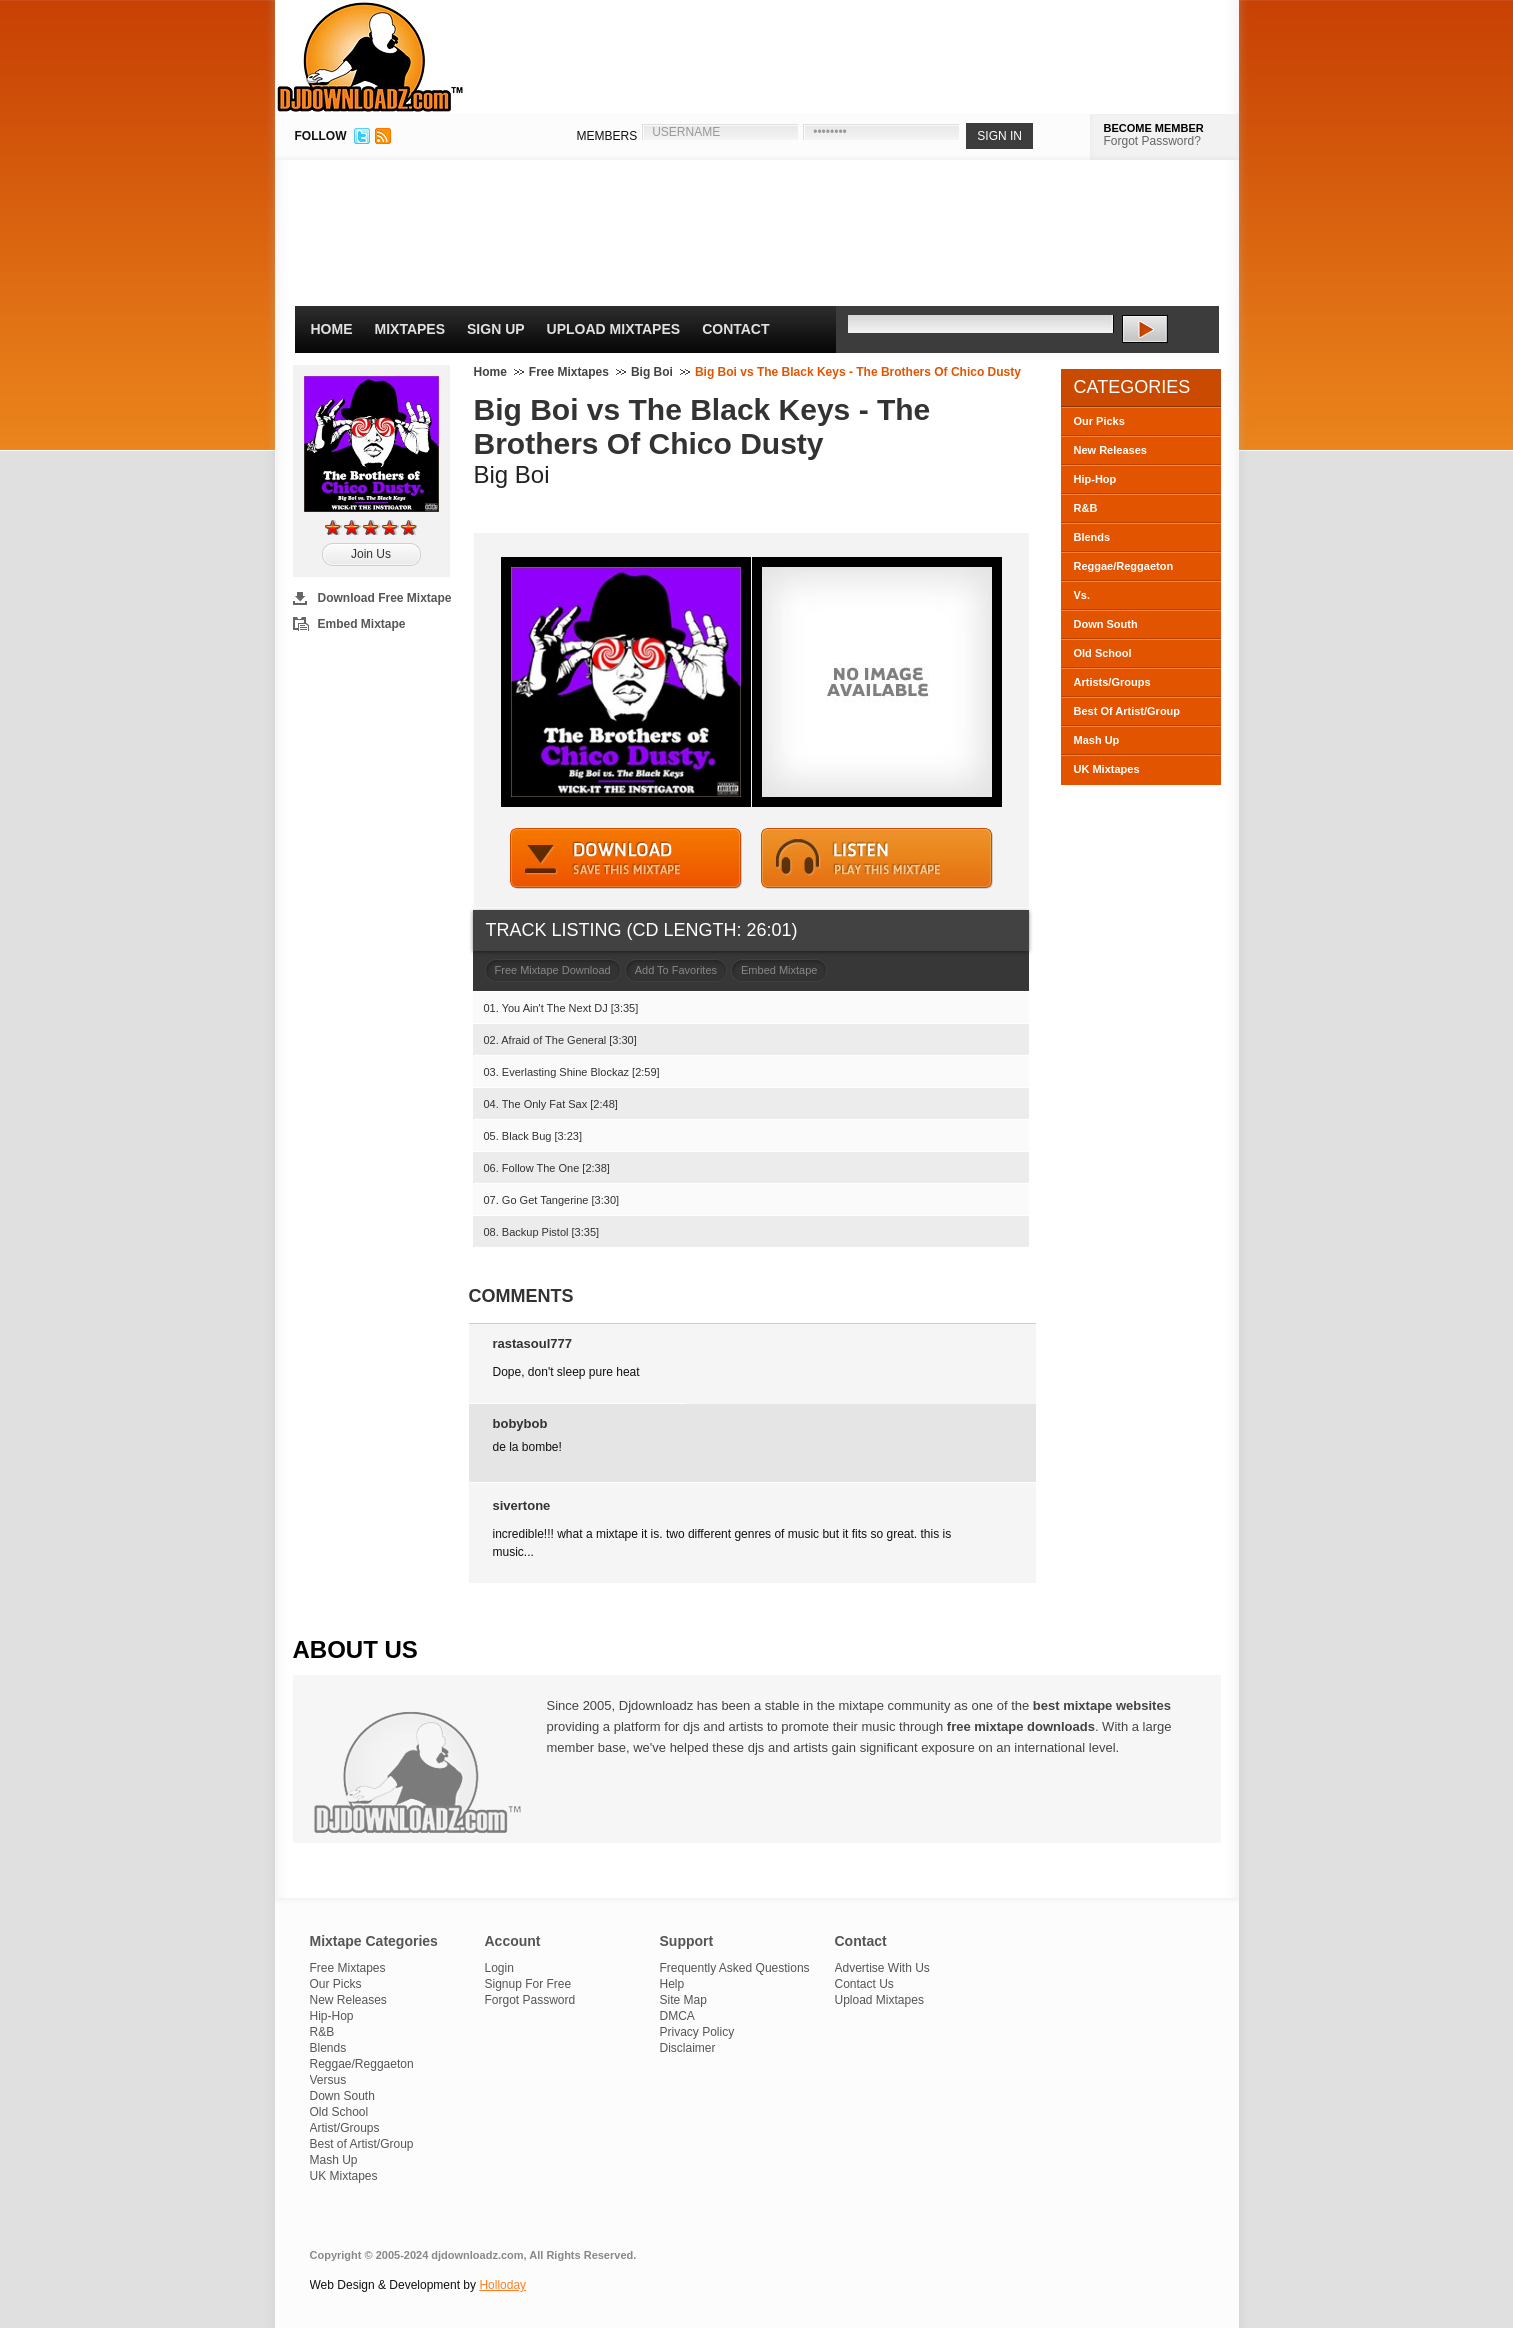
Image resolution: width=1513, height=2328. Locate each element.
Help (672, 1984)
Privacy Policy (697, 2032)
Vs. (1082, 595)
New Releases (1110, 450)
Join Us (371, 554)
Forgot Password (530, 2000)
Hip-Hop (1095, 479)
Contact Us (864, 1984)
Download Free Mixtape (385, 598)
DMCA (677, 2016)
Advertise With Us (882, 1968)
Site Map (683, 2000)
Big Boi (652, 372)
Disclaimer (688, 2048)
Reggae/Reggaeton (1124, 566)
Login (499, 1968)
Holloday (502, 2285)
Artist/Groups (345, 2128)
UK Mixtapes (1107, 769)
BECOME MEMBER (1154, 128)
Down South (1106, 624)
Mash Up (1097, 740)
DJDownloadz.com (370, 57)
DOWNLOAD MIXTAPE (626, 858)
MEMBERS (607, 136)
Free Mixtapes (569, 372)
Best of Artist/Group (362, 2144)
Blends (1092, 537)
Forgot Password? (1152, 141)
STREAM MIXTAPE (877, 858)
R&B (1086, 508)
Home (332, 329)
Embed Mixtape (362, 624)
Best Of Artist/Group (1127, 711)
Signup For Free (528, 1984)
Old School (1103, 653)
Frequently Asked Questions (735, 1968)
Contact (735, 329)
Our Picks (1099, 421)
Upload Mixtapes (614, 329)
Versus (328, 2080)
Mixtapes (410, 329)
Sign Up (496, 329)
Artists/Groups (1112, 682)
